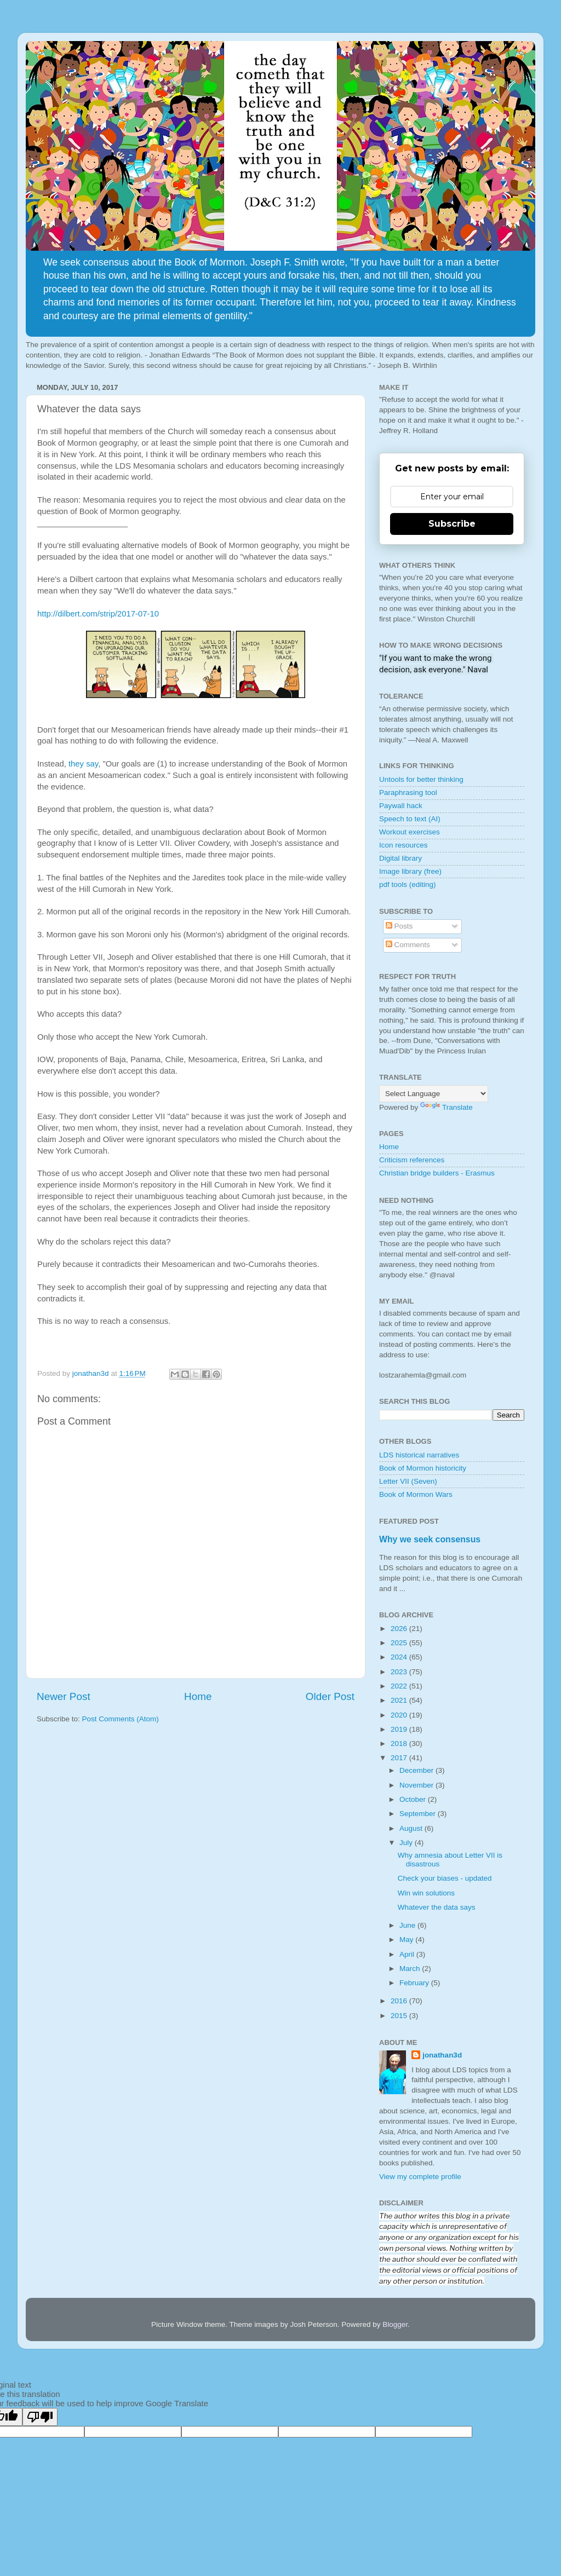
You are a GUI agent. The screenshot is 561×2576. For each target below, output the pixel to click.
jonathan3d (442, 2055)
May (407, 1939)
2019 (400, 1729)
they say (83, 763)
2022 (400, 1686)
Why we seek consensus (429, 1539)
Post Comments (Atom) (120, 1719)
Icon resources (403, 845)
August (412, 1828)
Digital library (400, 858)
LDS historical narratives (419, 1455)
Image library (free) (410, 871)
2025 (400, 1643)
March (410, 1968)
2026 (400, 1628)
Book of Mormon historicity (422, 1468)
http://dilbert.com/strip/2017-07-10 (98, 613)
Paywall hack (400, 806)
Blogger (395, 2324)
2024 (400, 1657)
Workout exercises (409, 832)
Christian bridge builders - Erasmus (437, 1173)
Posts (399, 926)
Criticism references (411, 1160)
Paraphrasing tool (408, 792)
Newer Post (63, 1696)
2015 (400, 2016)
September (418, 1813)
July (407, 1843)
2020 (400, 1715)
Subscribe (452, 523)
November (417, 1785)
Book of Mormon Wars (416, 1494)
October (413, 1799)
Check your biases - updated (445, 1878)
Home (197, 1696)
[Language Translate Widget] (433, 1093)
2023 (400, 1672)
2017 (400, 1758)
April (407, 1954)
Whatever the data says (437, 1907)
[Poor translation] (40, 2417)
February (415, 1983)
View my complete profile (420, 2176)
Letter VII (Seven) (408, 1481)
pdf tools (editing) (407, 884)
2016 (400, 2001)
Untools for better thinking (421, 779)
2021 (400, 1700)
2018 (400, 1743)
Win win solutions (426, 1893)
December (417, 1770)
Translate (446, 1107)
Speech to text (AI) (409, 819)
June (408, 1925)
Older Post (330, 1696)
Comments (408, 945)
